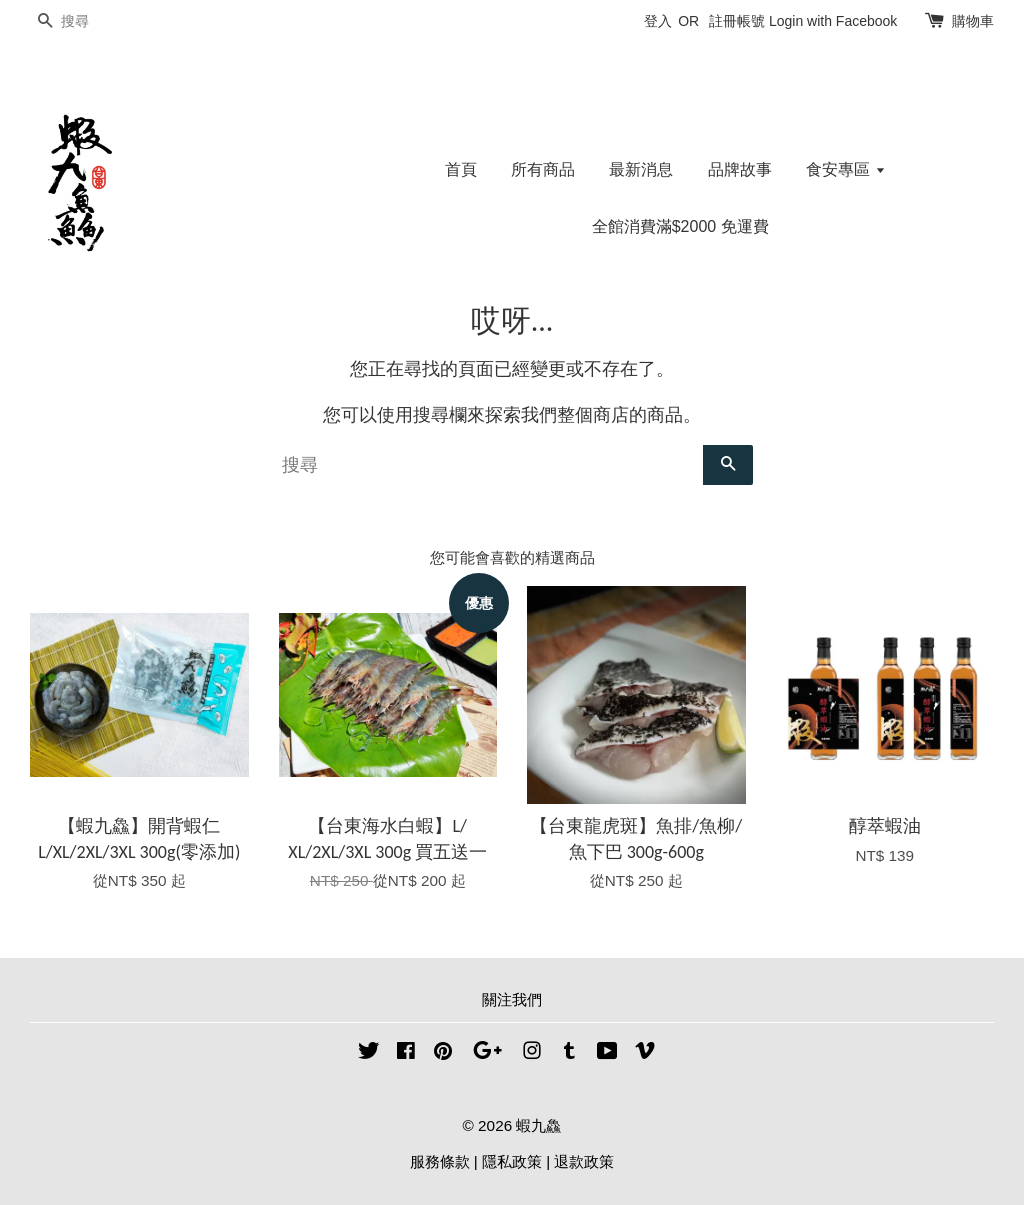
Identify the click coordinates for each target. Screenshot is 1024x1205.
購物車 (973, 21)
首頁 (461, 169)
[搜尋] (90, 21)
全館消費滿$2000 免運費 (680, 226)
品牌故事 (740, 169)
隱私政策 (512, 1161)
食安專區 (845, 169)
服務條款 (440, 1161)
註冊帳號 (737, 21)
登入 (658, 21)
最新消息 (641, 169)
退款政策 (584, 1161)
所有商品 (543, 169)
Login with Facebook (833, 21)
